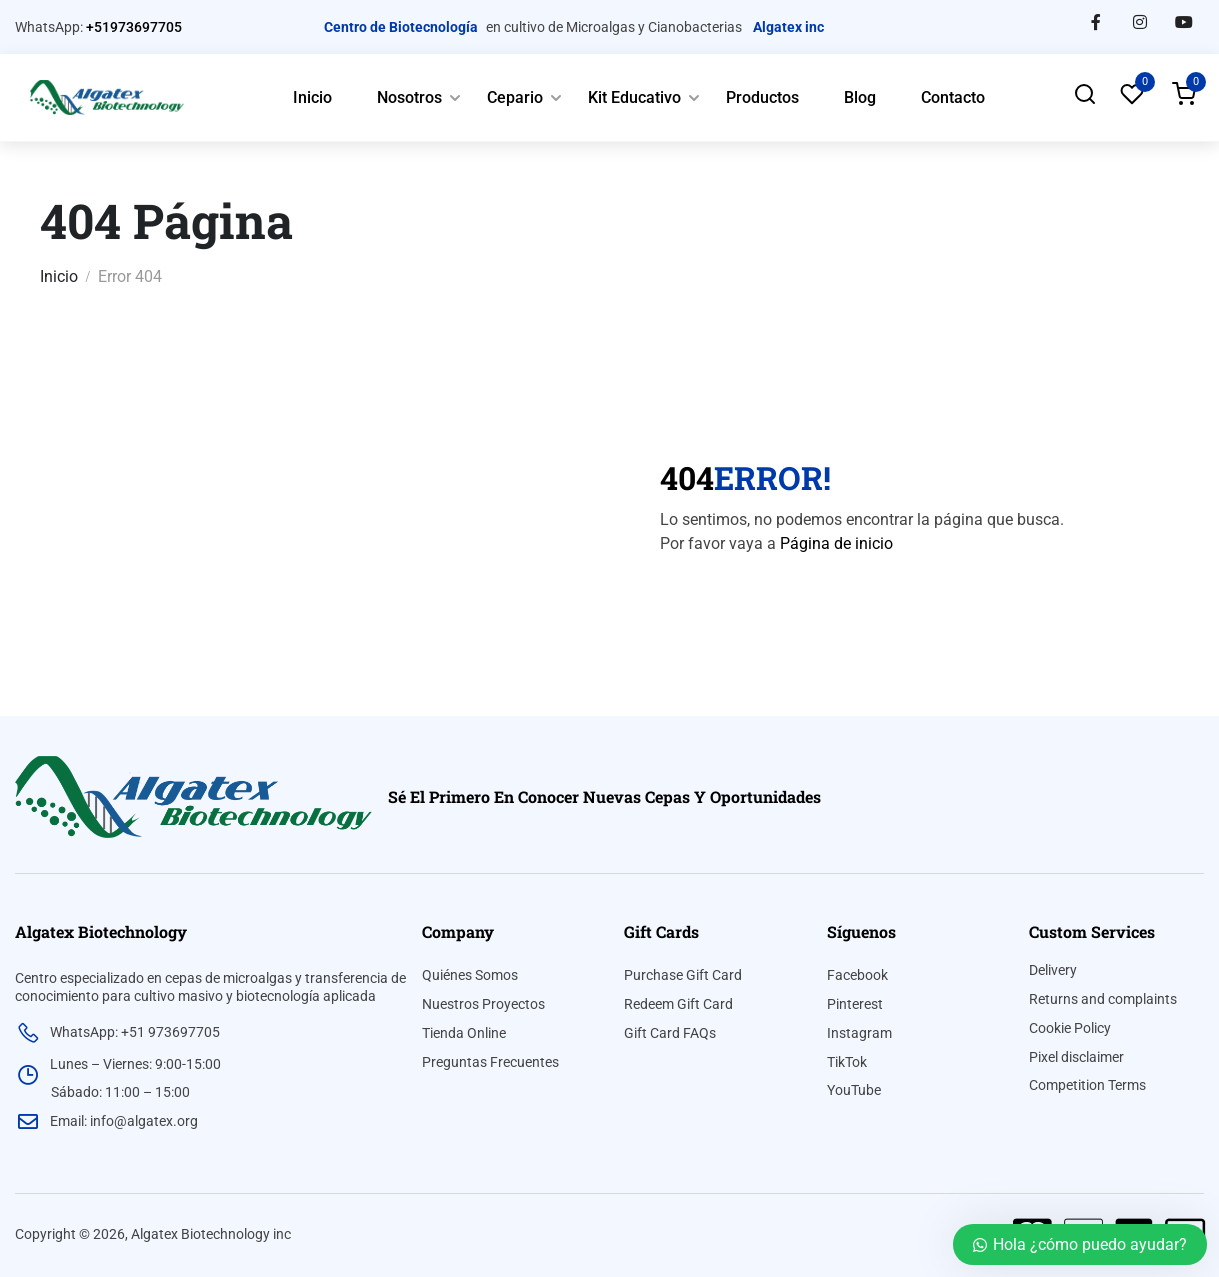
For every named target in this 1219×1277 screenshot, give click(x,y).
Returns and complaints (1103, 999)
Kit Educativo (634, 97)
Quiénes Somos (470, 975)
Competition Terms (1087, 1085)
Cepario (515, 97)
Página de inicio (836, 543)
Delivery (1053, 970)
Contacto (953, 97)
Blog (860, 97)
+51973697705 (134, 27)
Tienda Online (464, 1033)
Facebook (857, 975)
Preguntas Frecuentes (490, 1062)
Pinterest (855, 1004)
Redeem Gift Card (678, 1004)
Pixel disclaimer (1076, 1057)
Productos (762, 97)
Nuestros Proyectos (483, 1004)
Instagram (859, 1033)
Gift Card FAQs (670, 1033)
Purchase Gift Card (683, 975)
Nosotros (409, 97)
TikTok (847, 1062)
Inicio (312, 97)
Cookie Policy (1070, 1028)
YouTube (854, 1090)
